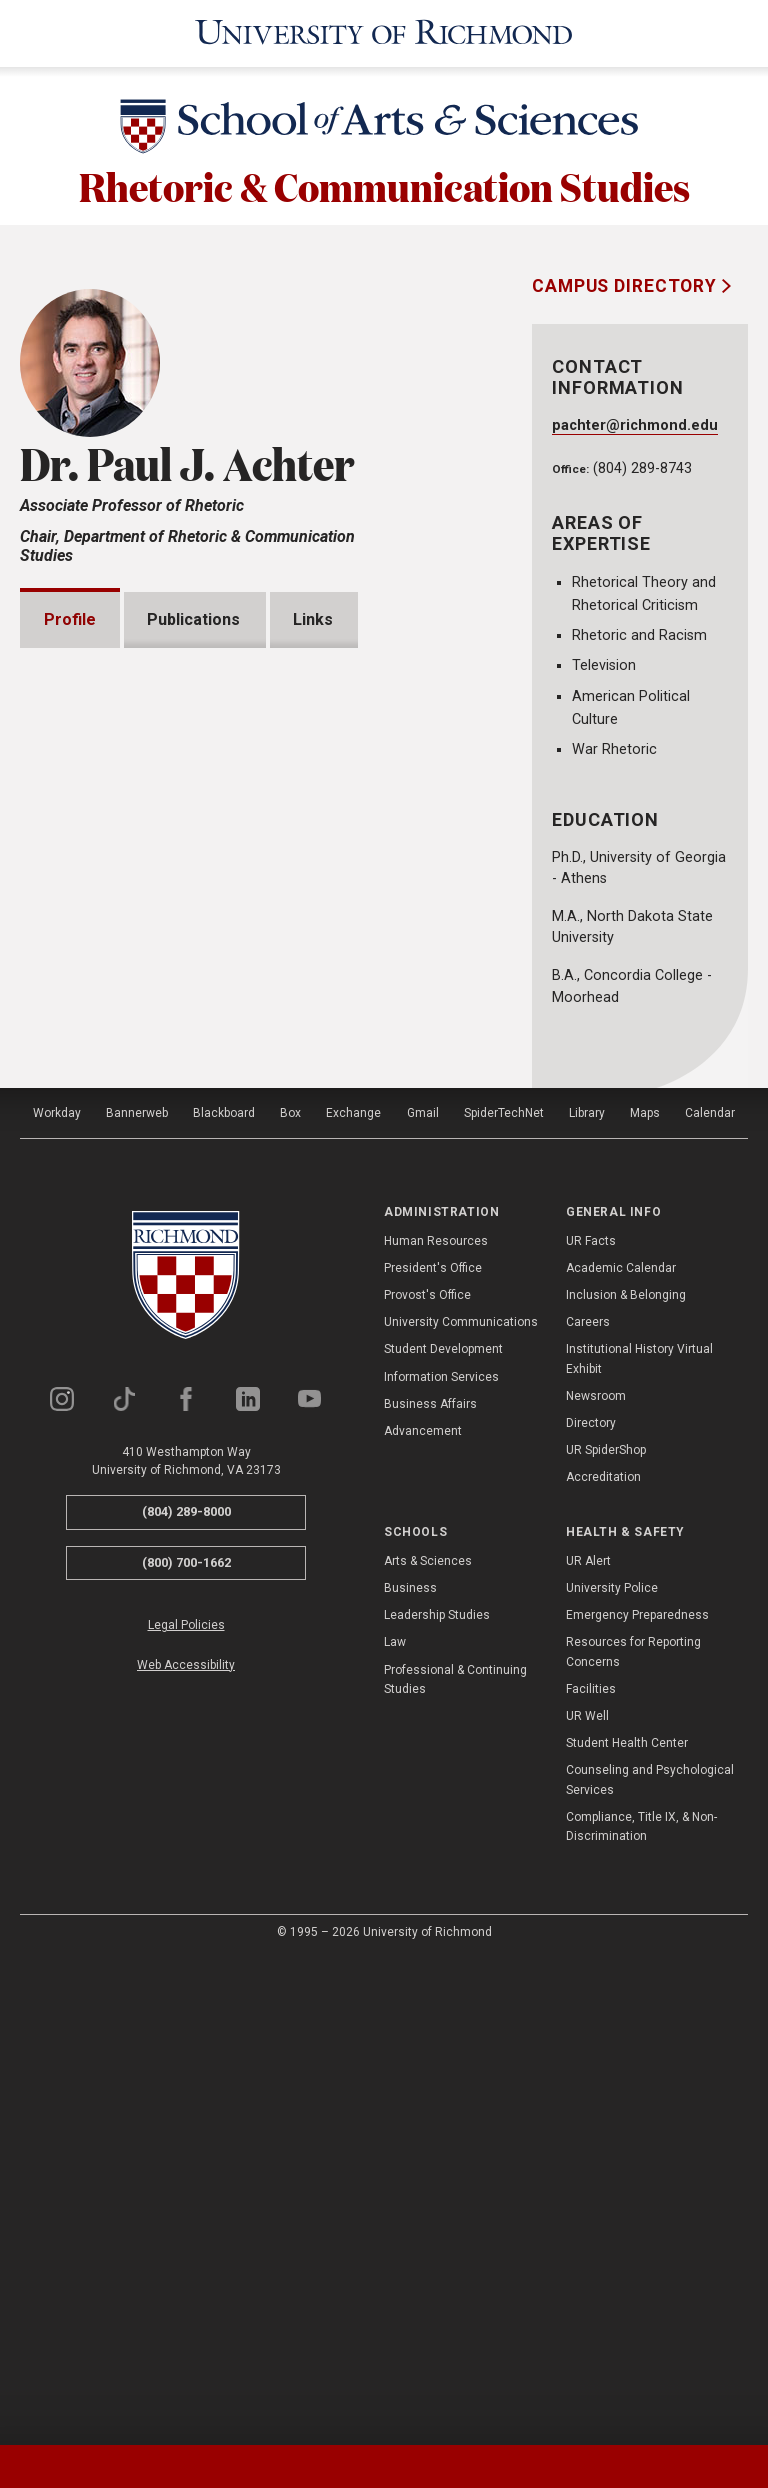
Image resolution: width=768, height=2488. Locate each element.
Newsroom (596, 1879)
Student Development (443, 1832)
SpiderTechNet (504, 1596)
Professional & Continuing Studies (455, 2161)
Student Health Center (627, 2226)
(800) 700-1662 (186, 2045)
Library (587, 1596)
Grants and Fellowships (155, 1299)
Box (290, 1596)
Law (395, 2125)
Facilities (591, 2172)
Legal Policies (186, 2108)
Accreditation (603, 1960)
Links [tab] (313, 616)
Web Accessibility (186, 2148)
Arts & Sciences (428, 2044)
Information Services (441, 1859)
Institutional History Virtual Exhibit (639, 1841)
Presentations (122, 1356)
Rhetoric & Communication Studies (384, 182)
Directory (591, 1906)
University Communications (461, 1805)
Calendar (710, 1596)
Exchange (353, 1596)
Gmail (423, 1596)
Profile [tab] (70, 616)
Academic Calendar (621, 1751)
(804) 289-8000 (186, 1994)
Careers (588, 1805)
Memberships (120, 1413)
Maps (645, 1596)
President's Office (433, 1751)
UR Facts (591, 1723)
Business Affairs (430, 1887)
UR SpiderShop (606, 1933)
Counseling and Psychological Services (650, 2262)
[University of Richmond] (384, 32)
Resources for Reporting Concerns (633, 2134)
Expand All (400, 1254)
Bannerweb (137, 1596)
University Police (612, 2071)
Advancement (423, 1914)
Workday (57, 1596)
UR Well (587, 2199)
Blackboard (224, 1596)
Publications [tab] (194, 616)
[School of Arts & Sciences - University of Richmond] (384, 127)
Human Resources (436, 1723)
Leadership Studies (437, 2098)
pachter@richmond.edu (635, 422)
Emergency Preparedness (637, 2098)
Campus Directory (627, 283)
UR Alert (588, 2044)
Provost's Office (427, 1778)
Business (410, 2071)
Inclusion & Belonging (626, 1778)
